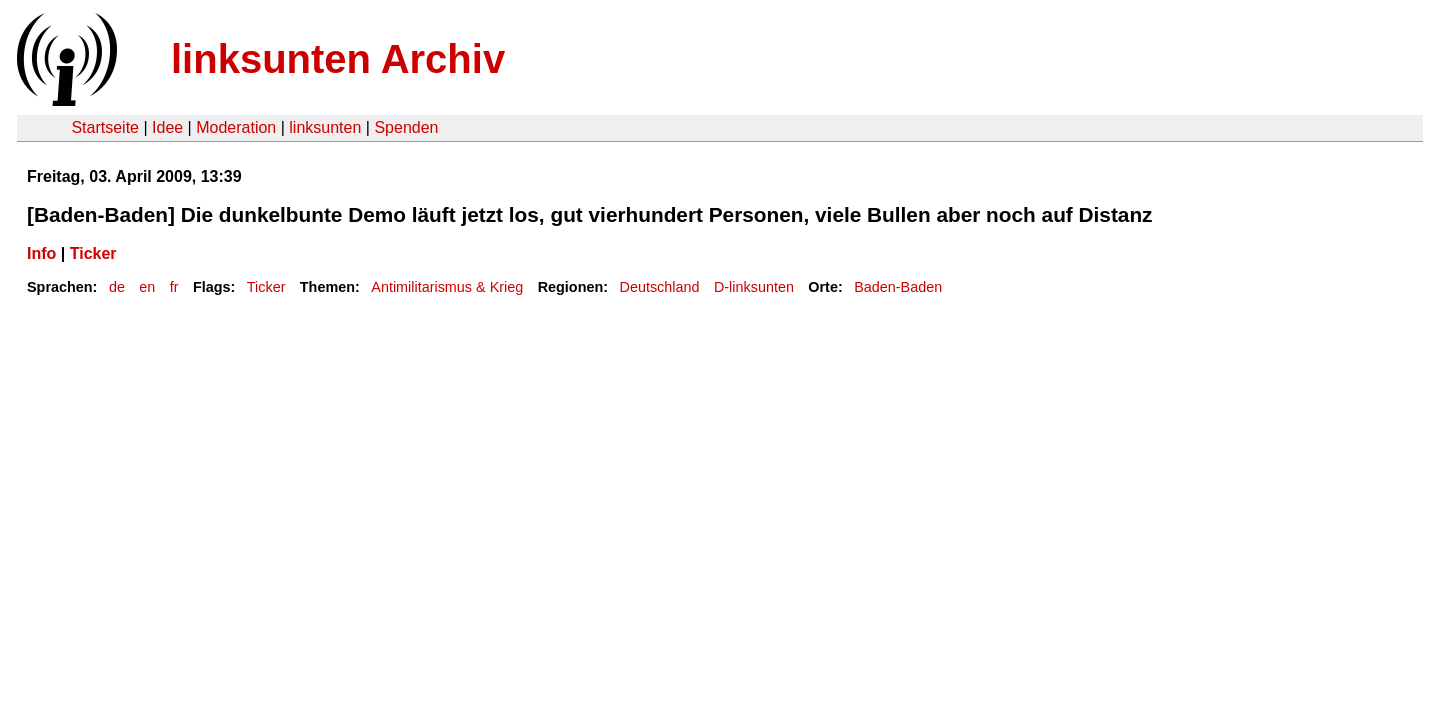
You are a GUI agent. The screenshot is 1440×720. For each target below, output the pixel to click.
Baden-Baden (898, 287)
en (147, 287)
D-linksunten (754, 287)
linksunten (325, 127)
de (117, 287)
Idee (167, 127)
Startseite (105, 127)
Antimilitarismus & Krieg (447, 287)
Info (41, 253)
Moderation (236, 127)
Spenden (406, 127)
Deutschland (660, 287)
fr (174, 287)
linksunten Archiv (338, 59)
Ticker (93, 253)
